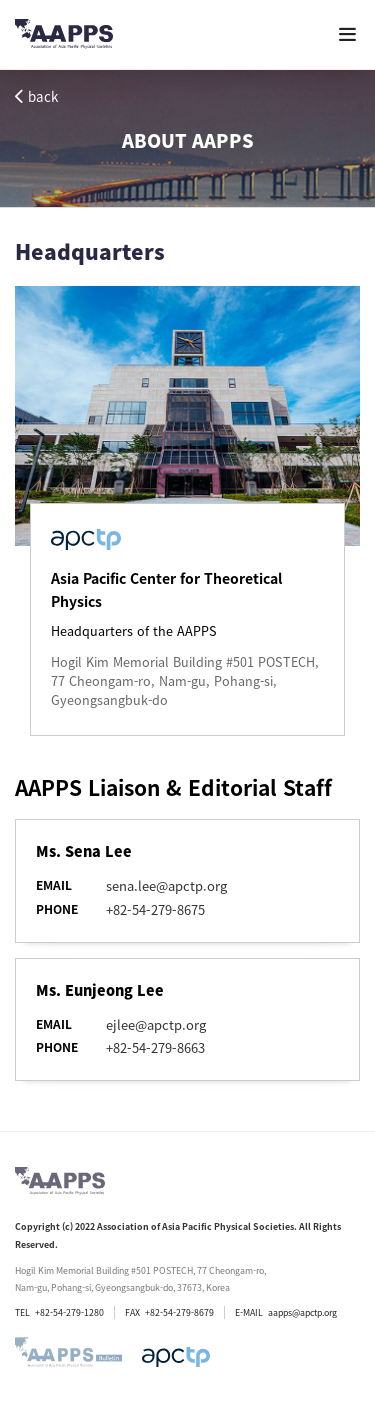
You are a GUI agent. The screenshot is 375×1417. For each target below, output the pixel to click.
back (36, 96)
